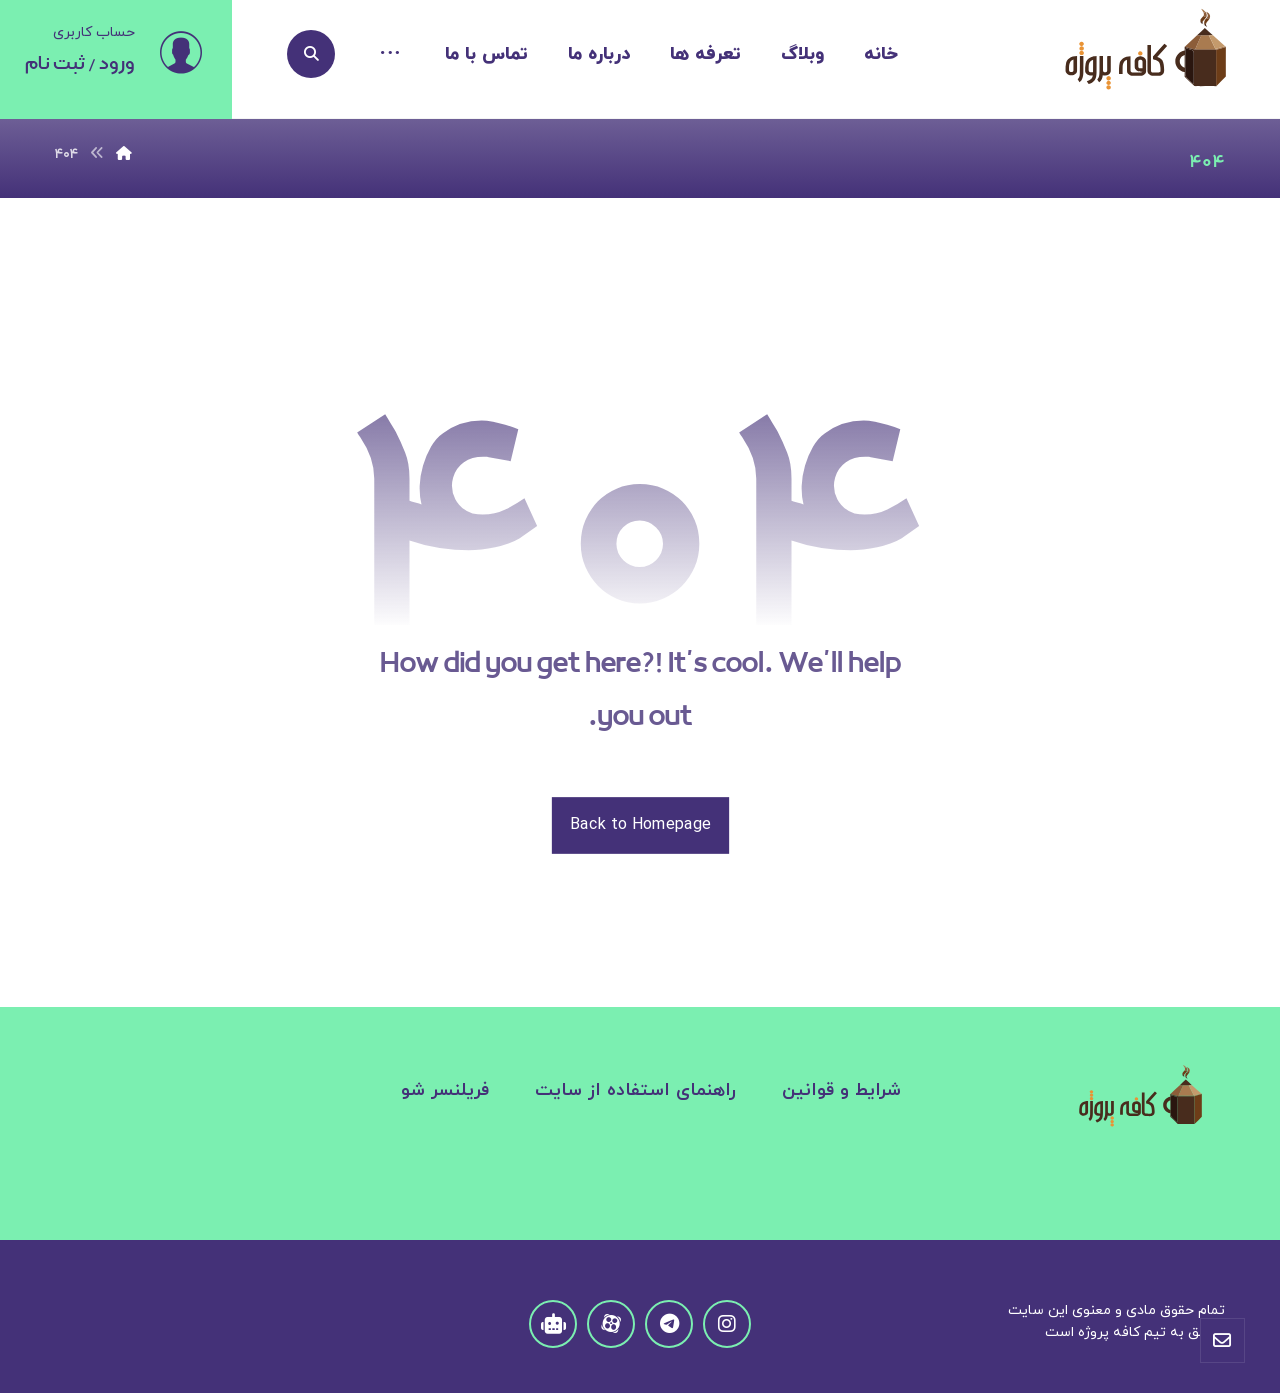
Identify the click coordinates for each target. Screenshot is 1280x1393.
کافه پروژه (1109, 1332)
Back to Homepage (639, 824)
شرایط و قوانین (841, 1090)
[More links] (390, 55)
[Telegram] (669, 1324)
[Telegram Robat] (553, 1324)
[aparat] (611, 1324)
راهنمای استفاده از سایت (635, 1090)
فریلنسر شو (445, 1090)
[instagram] (727, 1324)
